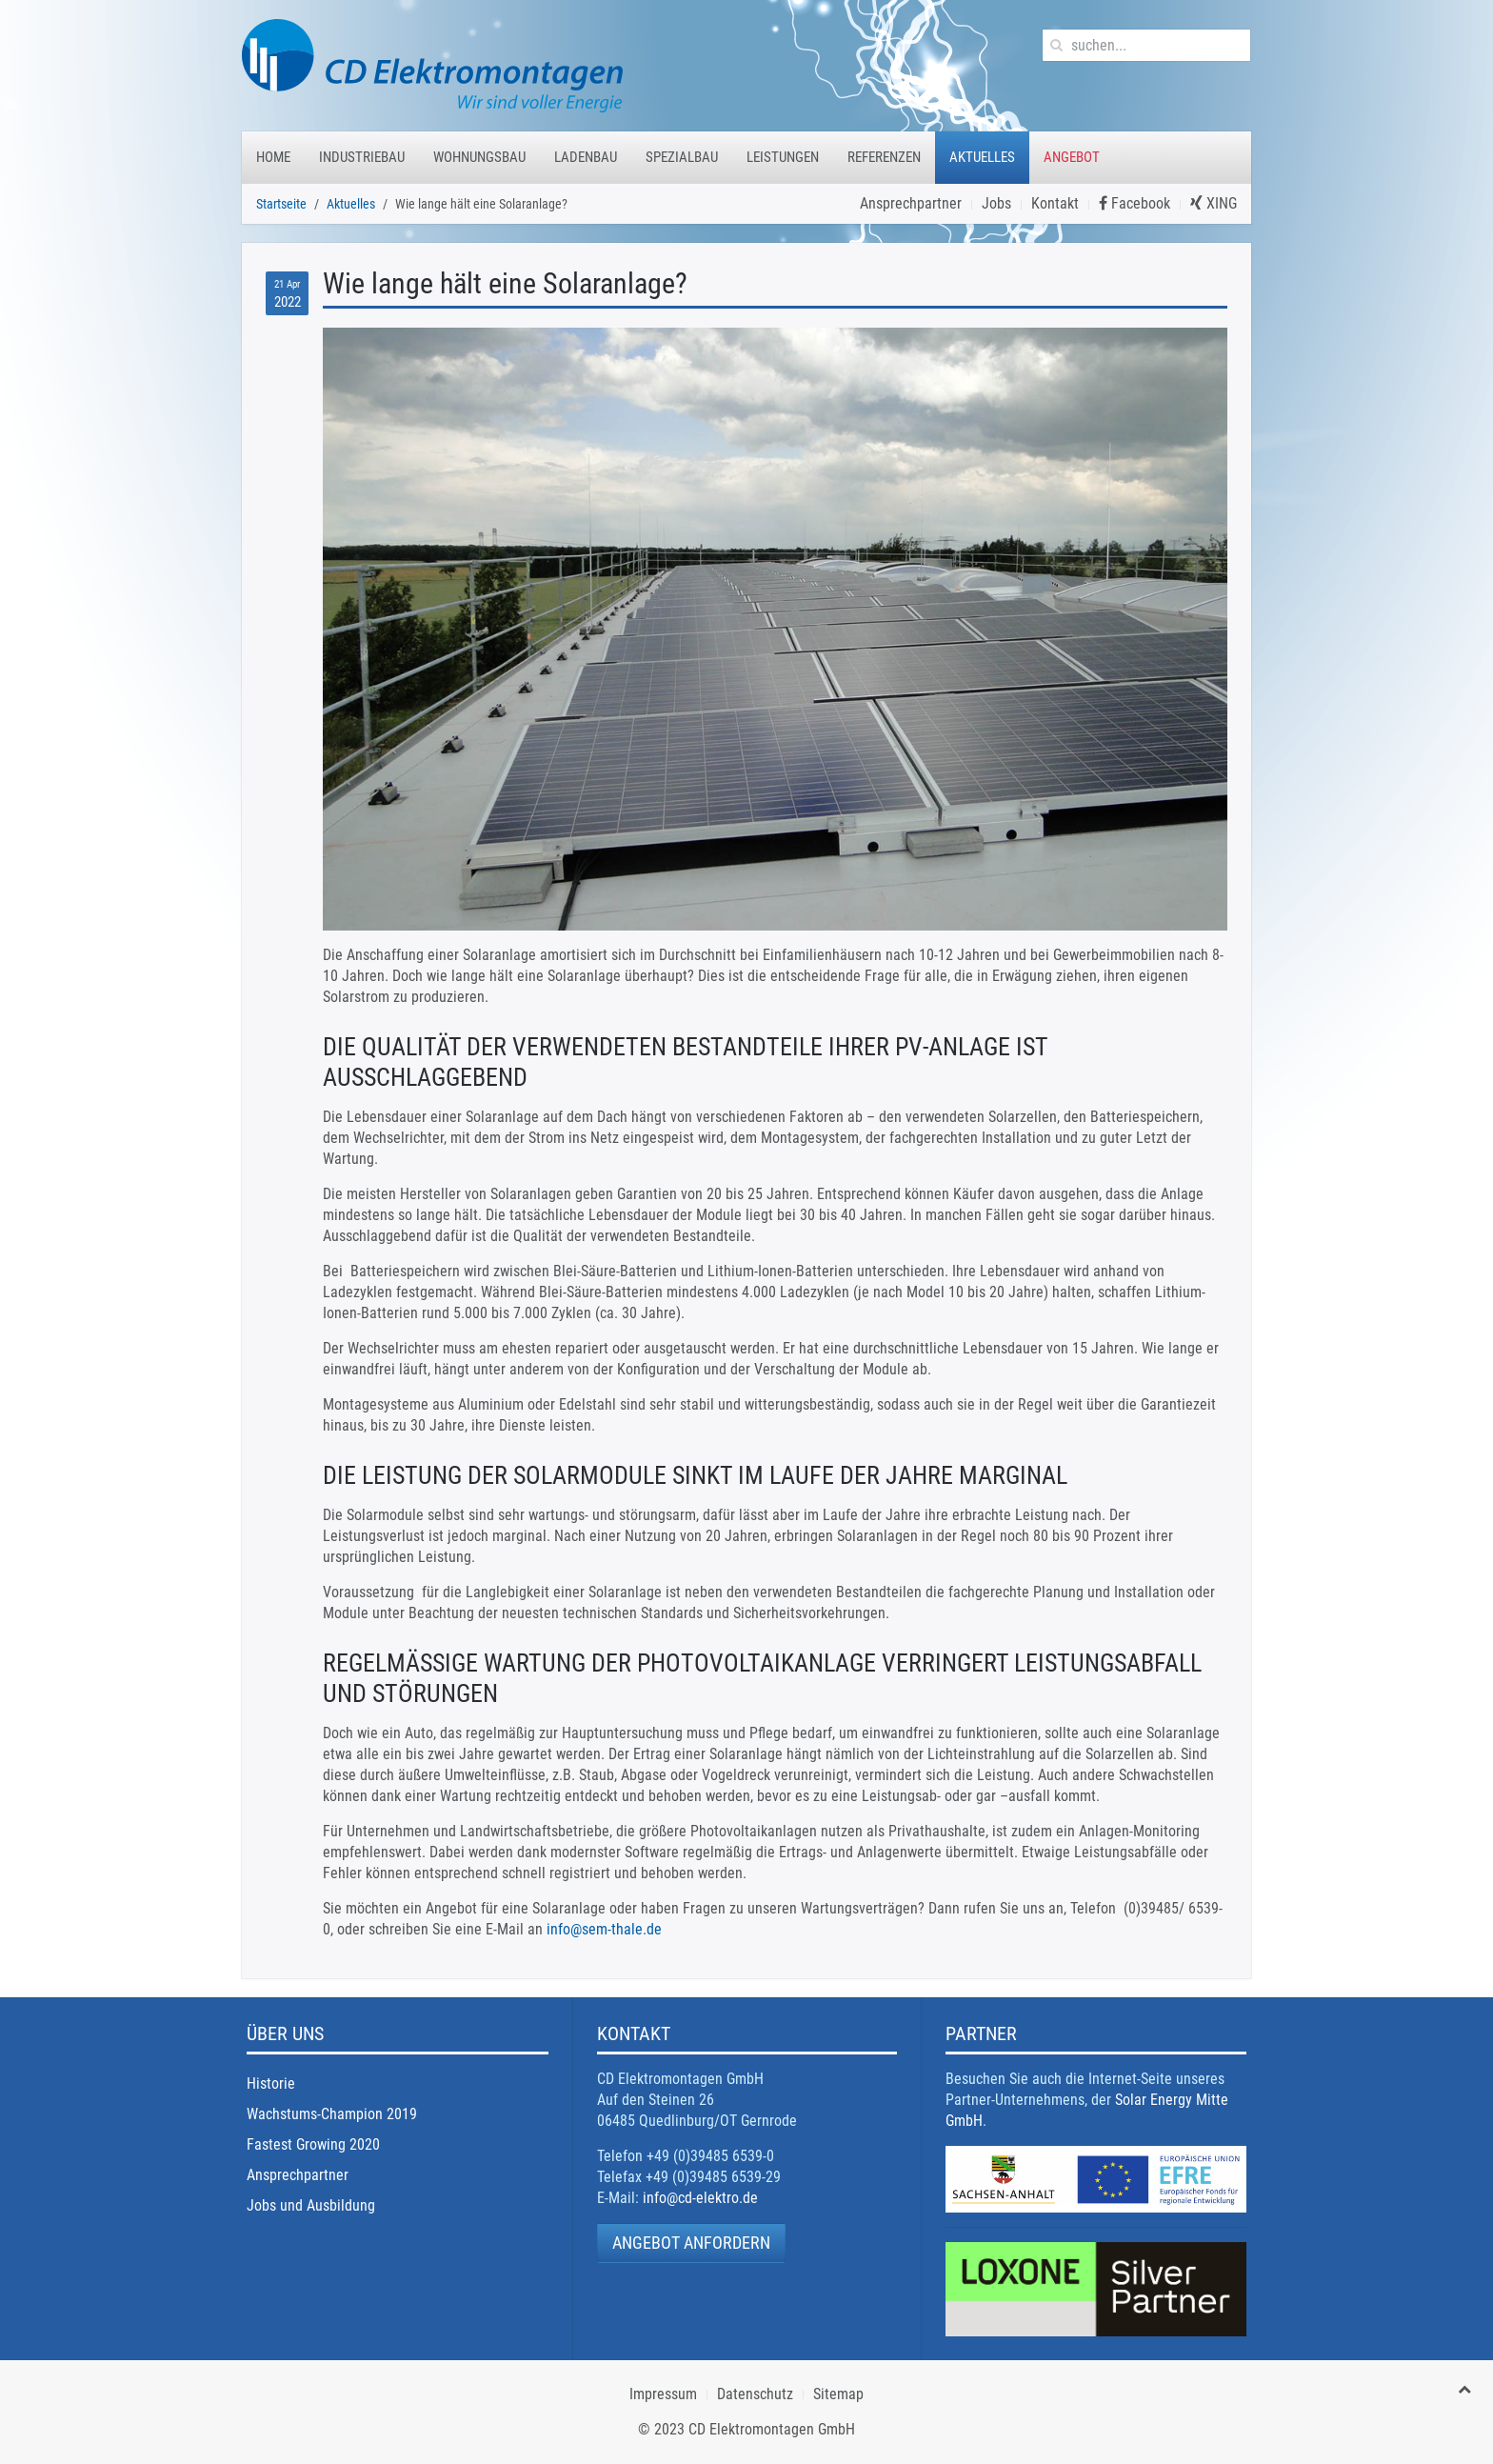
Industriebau (362, 157)
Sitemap (838, 2394)
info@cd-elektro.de (700, 2198)
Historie (271, 2083)
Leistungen (782, 157)
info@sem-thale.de (604, 1929)
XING (1213, 203)
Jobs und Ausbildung (311, 2205)
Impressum (663, 2394)
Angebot (1072, 157)
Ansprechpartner (911, 203)
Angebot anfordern (691, 2243)
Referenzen (884, 157)
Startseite (281, 203)
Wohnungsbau (479, 157)
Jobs (996, 203)
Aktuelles (982, 157)
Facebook (1134, 203)
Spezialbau (682, 157)
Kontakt (1055, 203)
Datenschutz (755, 2394)
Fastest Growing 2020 (313, 2144)
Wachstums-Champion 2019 (332, 2114)
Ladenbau (585, 157)
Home (273, 157)
